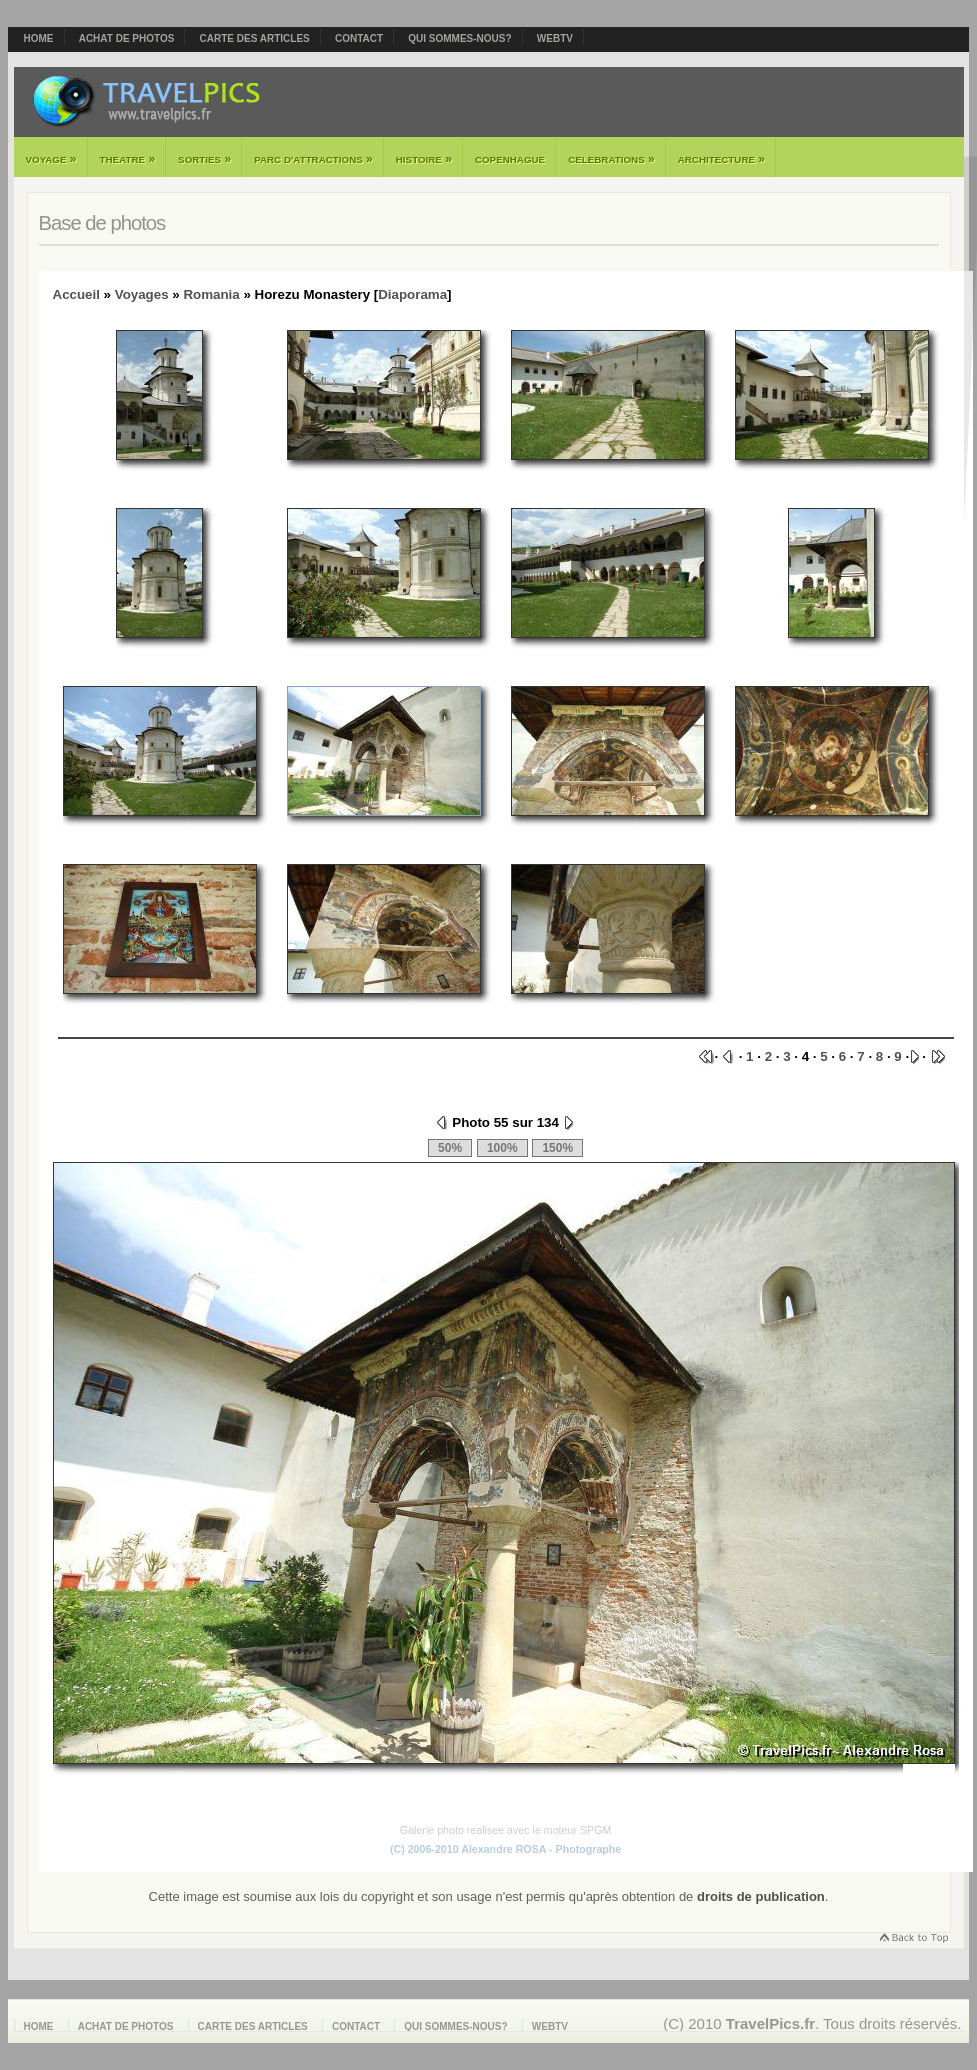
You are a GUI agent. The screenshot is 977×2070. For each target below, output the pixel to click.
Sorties (204, 159)
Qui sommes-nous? (459, 38)
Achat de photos (127, 38)
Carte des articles (255, 38)
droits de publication (761, 1896)
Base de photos (102, 223)
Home (39, 38)
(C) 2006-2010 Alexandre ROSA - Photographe (505, 1849)
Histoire (424, 159)
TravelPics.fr (770, 2023)
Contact (359, 38)
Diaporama (412, 294)
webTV (555, 38)
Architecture (721, 159)
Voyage (51, 159)
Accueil (76, 294)
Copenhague (510, 159)
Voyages (142, 294)
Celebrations (611, 159)
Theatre (128, 159)
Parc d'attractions (313, 159)
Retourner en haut (913, 1939)
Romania (211, 294)
